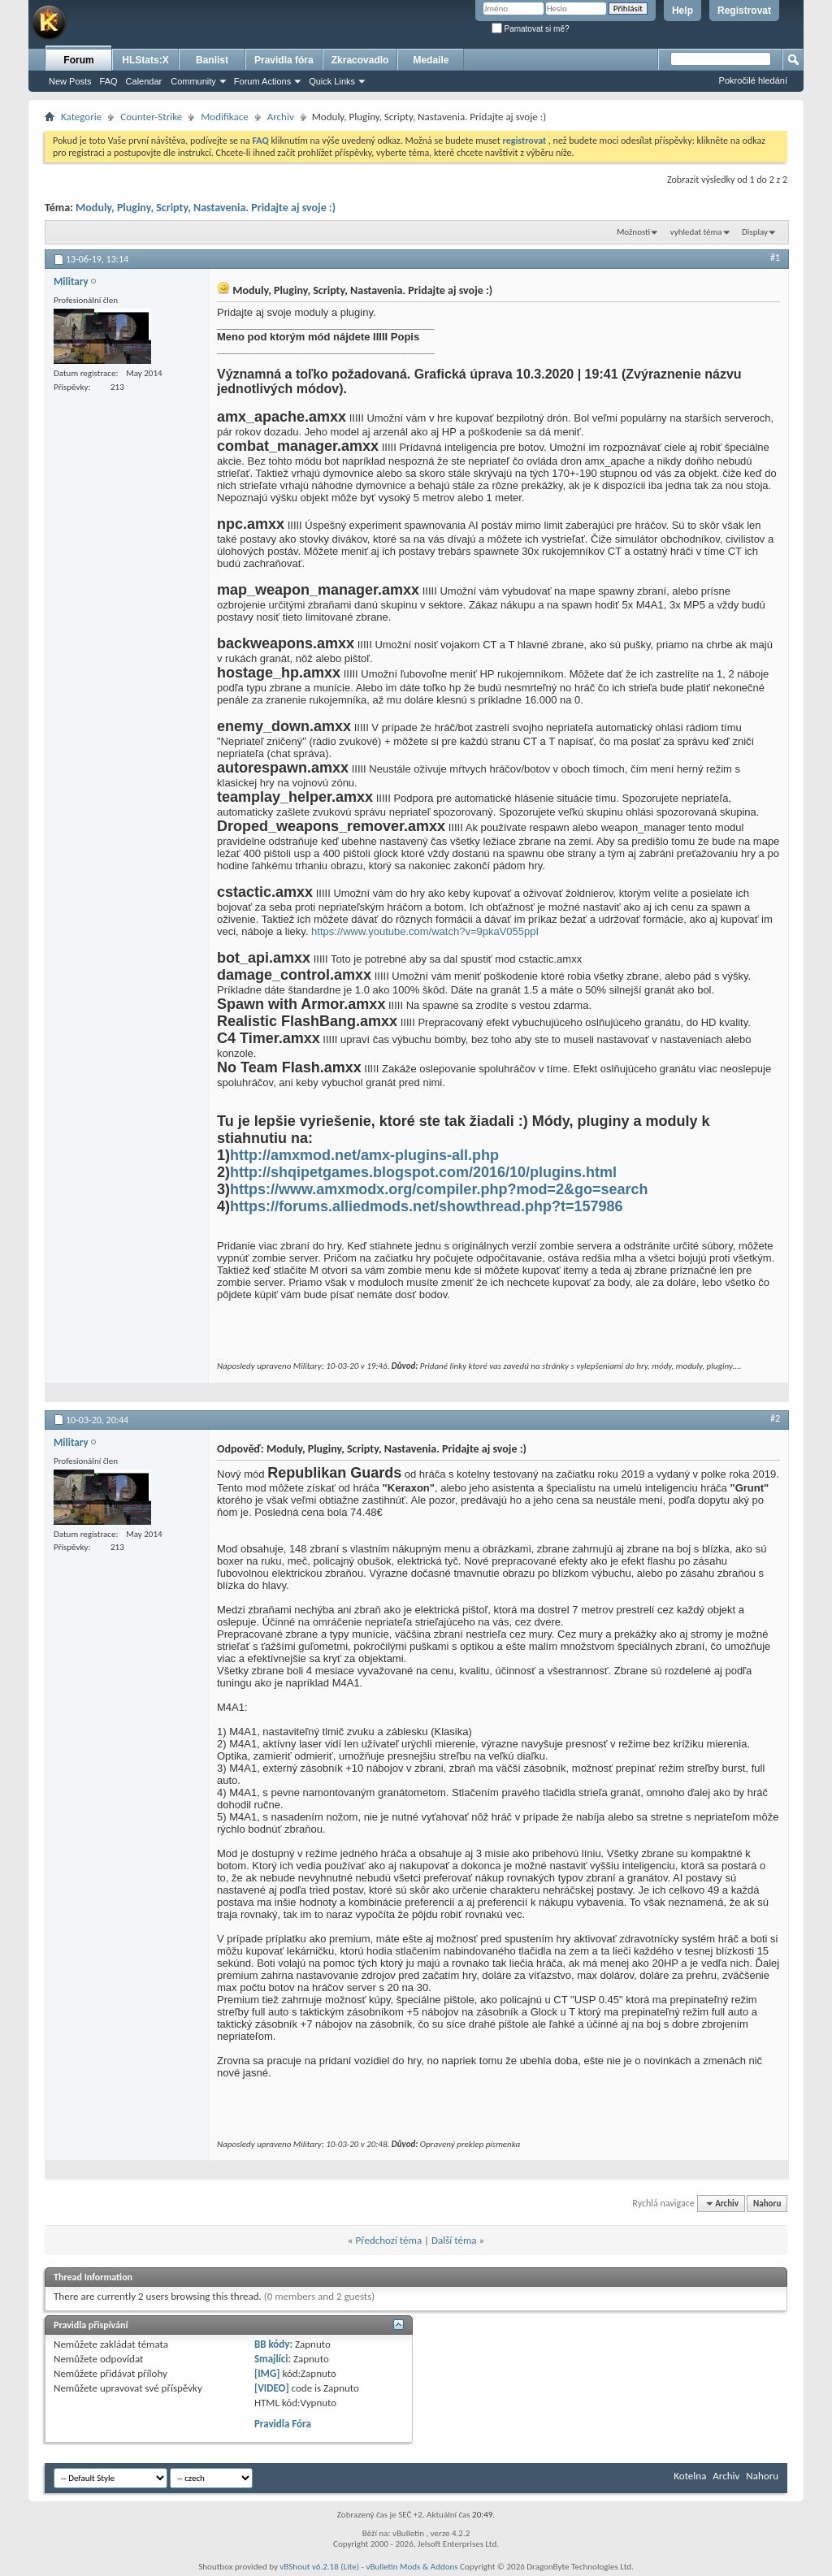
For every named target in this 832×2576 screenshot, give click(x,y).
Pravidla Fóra (282, 2424)
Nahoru (767, 2203)
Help (682, 10)
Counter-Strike (151, 116)
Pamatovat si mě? (531, 28)
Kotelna (690, 2476)
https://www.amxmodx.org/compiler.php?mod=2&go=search (439, 1189)
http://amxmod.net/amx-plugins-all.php (364, 1155)
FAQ (109, 81)
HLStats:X (145, 60)
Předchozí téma (388, 2240)
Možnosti (633, 232)
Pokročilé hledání (753, 80)
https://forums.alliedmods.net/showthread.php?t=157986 (426, 1206)
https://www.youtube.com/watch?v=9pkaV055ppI (425, 931)
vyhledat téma (696, 232)
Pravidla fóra (284, 60)
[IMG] (267, 2373)
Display (755, 232)
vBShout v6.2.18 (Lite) (319, 2566)
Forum (78, 60)
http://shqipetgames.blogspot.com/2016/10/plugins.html (423, 1172)
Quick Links (332, 81)
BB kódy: (273, 2344)
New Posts (70, 81)
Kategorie (81, 116)
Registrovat (744, 10)
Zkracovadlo (360, 60)
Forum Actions (262, 81)
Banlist (212, 60)
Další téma (454, 2240)
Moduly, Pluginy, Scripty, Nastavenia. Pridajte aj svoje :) (206, 207)
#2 (775, 1418)
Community (193, 81)
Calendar (144, 81)
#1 (775, 257)
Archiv (280, 116)
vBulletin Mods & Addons (411, 2566)
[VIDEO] (271, 2388)
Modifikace (225, 116)
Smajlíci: (272, 2359)
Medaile (430, 60)
